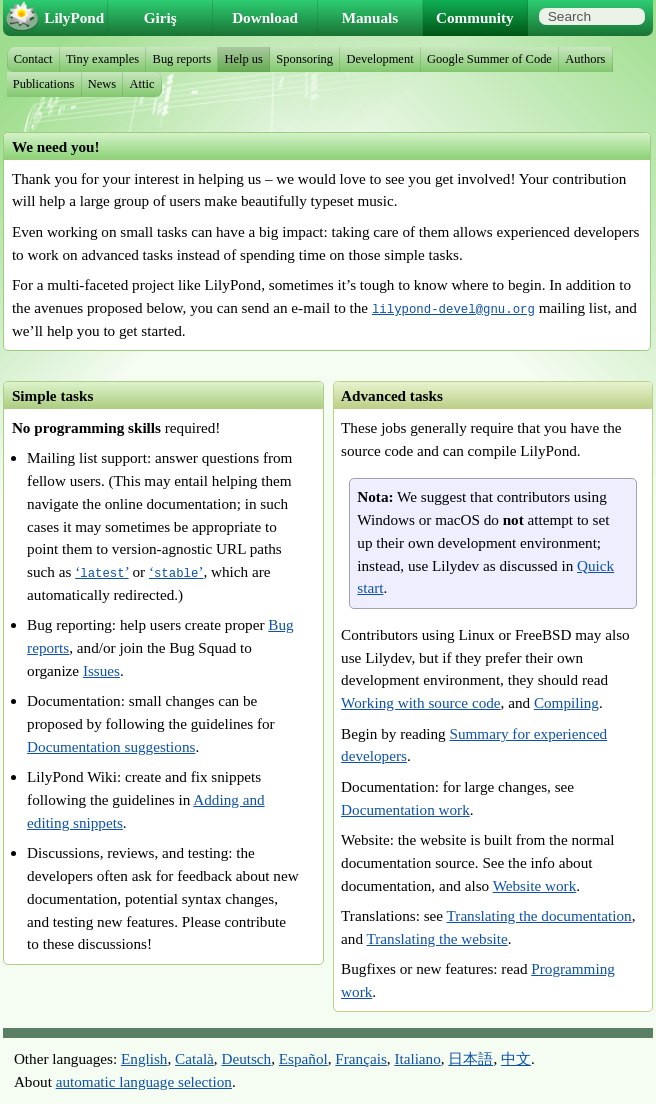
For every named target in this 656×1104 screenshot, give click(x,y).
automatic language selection (144, 1081)
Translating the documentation (539, 915)
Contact (33, 59)
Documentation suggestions (111, 746)
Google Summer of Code (489, 59)
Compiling (566, 702)
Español (303, 1058)
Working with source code (420, 702)
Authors (585, 59)
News (102, 84)
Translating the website (437, 938)
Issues (101, 670)
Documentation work (405, 809)
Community (475, 17)
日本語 (470, 1058)
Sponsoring (304, 59)
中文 (516, 1058)
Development (380, 59)
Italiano (417, 1058)
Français (360, 1058)
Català (194, 1058)
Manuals (370, 17)
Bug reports (182, 59)
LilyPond (74, 17)
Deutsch (246, 1058)
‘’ (101, 571)
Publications (44, 84)
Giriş (160, 17)
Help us (243, 59)
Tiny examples (102, 59)
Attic (142, 84)
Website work (535, 885)
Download (265, 17)
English (144, 1058)
